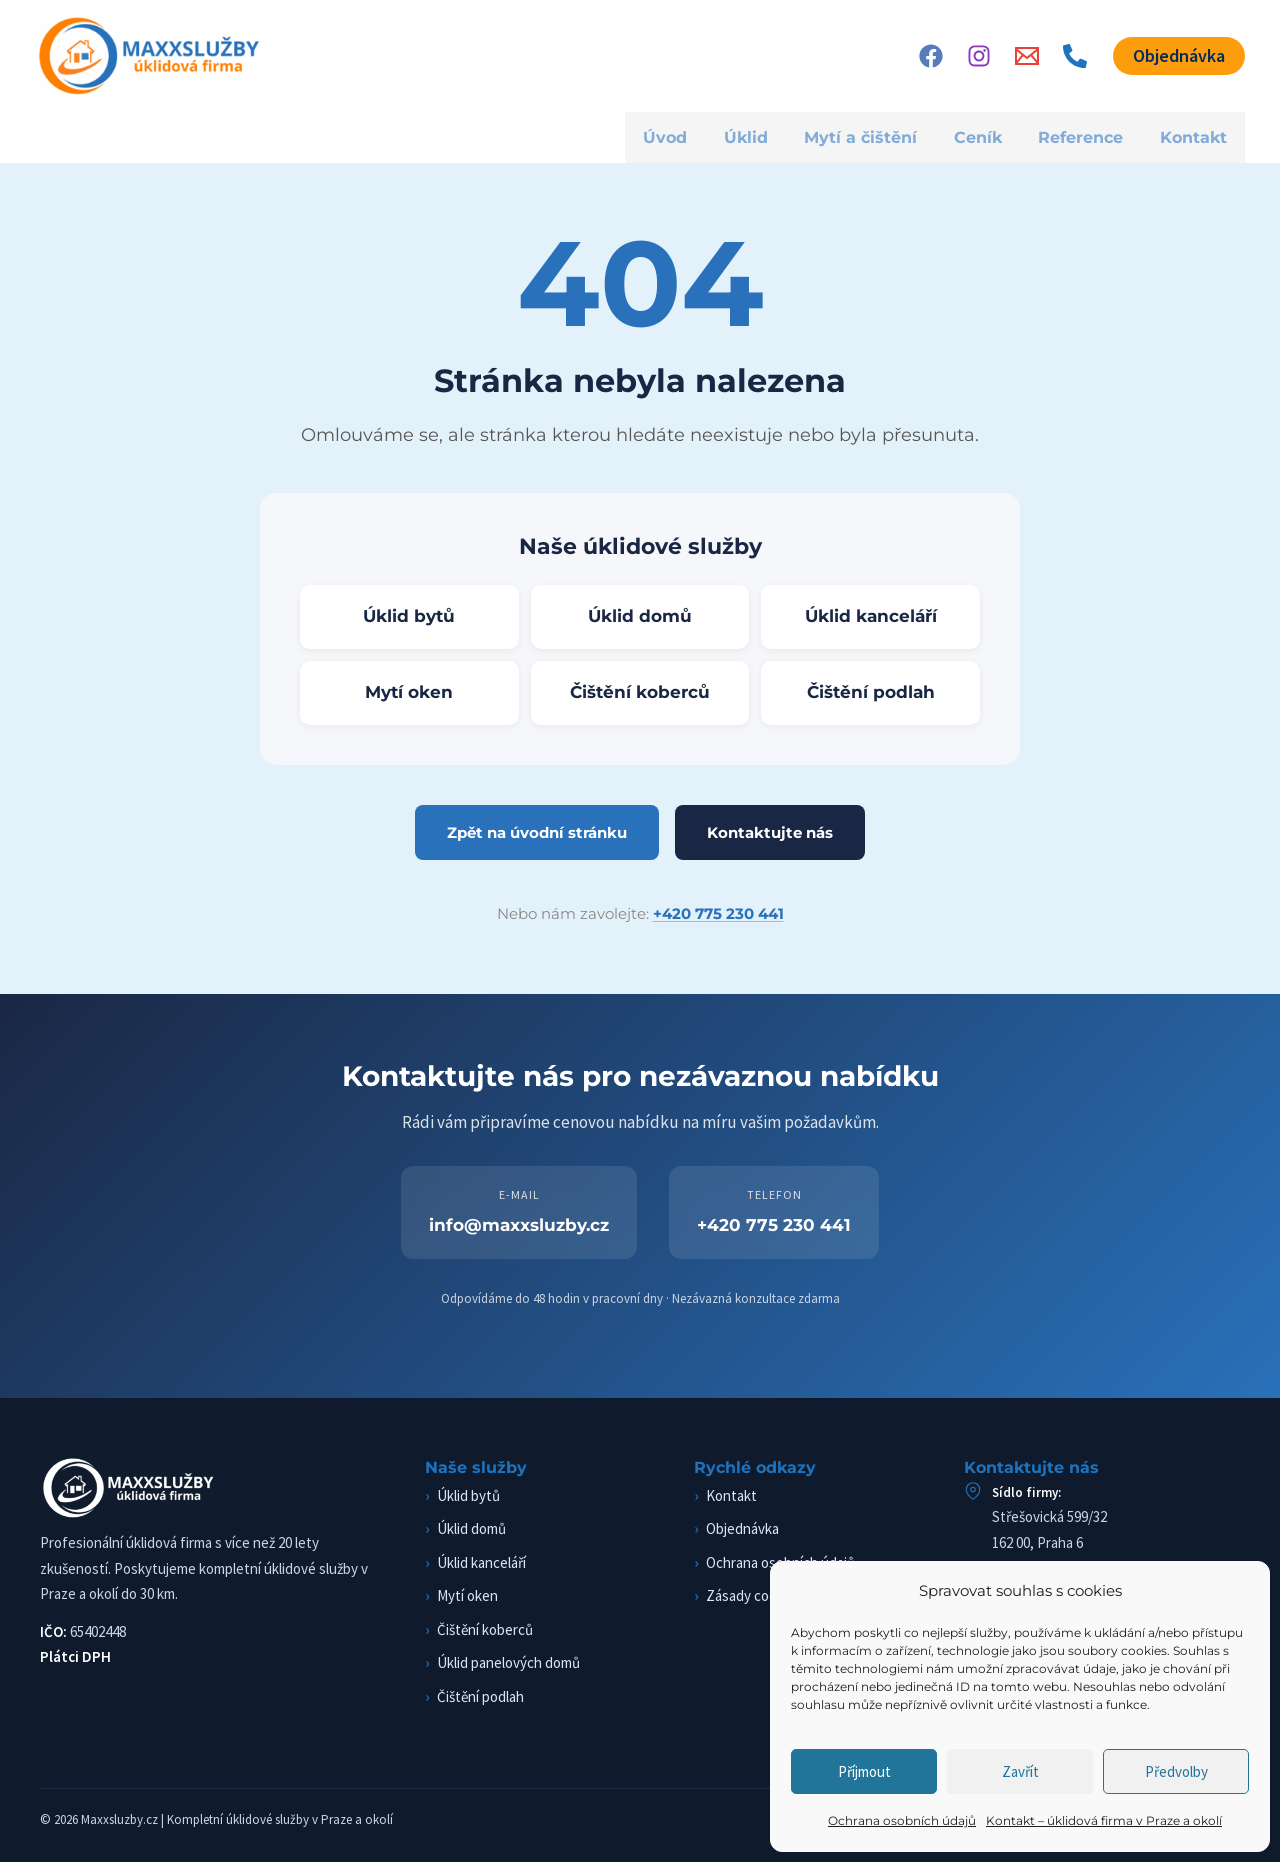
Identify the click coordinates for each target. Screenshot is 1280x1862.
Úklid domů (640, 616)
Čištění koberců (640, 692)
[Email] (1027, 56)
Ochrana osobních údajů (902, 1820)
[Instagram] (979, 56)
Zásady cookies (754, 1595)
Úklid (737, 137)
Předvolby (1176, 1771)
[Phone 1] (1075, 56)
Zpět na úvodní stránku (537, 832)
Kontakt (1192, 137)
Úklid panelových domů (508, 1662)
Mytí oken (409, 692)
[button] (1179, 56)
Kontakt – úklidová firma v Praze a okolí (1104, 1820)
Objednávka (742, 1528)
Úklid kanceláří (871, 616)
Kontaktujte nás (770, 832)
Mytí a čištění (852, 137)
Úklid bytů (409, 616)
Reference (1076, 137)
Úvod (657, 137)
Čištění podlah (871, 692)
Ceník (970, 137)
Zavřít (1020, 1771)
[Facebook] (931, 56)
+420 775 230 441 (718, 913)
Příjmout (864, 1771)
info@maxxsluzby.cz (519, 1225)
